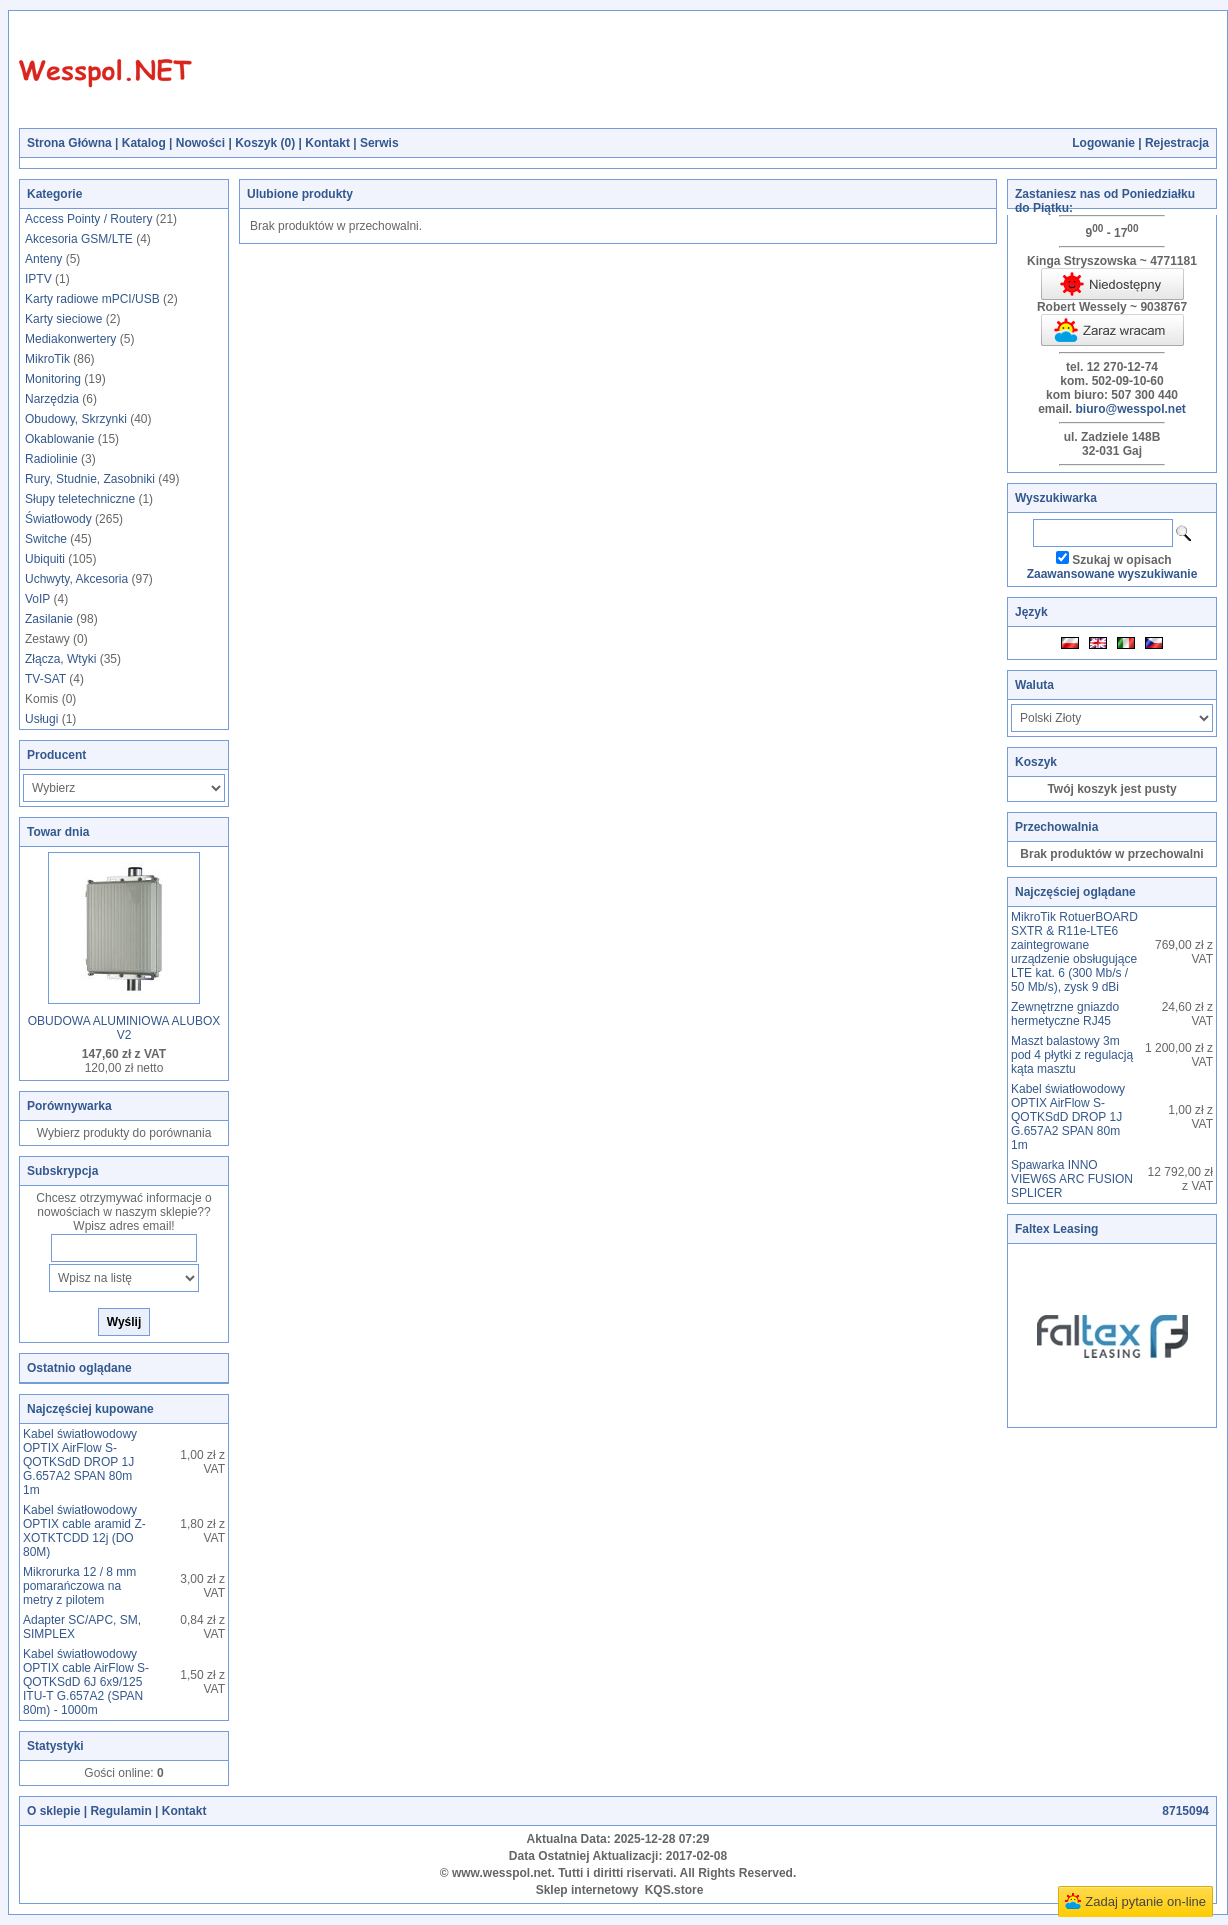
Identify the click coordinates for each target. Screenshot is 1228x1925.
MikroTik (47, 359)
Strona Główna (69, 143)
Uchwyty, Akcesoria (76, 579)
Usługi (41, 719)
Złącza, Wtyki (60, 659)
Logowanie (1103, 143)
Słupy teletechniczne (80, 499)
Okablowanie (59, 439)
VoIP (37, 599)
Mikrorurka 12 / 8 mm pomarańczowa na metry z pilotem (79, 1586)
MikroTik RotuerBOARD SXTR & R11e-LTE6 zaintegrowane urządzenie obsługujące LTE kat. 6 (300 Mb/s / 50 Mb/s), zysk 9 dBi (1074, 952)
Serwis (379, 143)
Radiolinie (51, 459)
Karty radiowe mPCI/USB (92, 299)
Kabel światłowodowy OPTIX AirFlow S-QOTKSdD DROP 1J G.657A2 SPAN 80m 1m (80, 1462)
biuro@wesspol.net (1130, 409)
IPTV (38, 279)
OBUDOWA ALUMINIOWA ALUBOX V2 (124, 1028)
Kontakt (327, 143)
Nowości (200, 143)
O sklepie (53, 1811)
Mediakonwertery (70, 339)
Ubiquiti (45, 559)
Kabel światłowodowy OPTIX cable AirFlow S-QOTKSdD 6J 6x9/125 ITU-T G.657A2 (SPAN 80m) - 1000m (86, 1682)
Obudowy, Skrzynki (76, 419)
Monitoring (53, 379)
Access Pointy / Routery (88, 219)
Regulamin (120, 1811)
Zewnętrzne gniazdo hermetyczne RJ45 (1065, 1014)
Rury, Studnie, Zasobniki (90, 479)
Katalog (144, 143)
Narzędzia (52, 399)
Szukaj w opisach (1121, 560)
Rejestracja (1177, 143)
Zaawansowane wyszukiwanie (1112, 574)
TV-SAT (45, 679)
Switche (46, 539)
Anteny (43, 259)
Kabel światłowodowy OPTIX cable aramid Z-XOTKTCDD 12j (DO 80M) (84, 1531)
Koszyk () (265, 143)
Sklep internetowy (587, 1890)
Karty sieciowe (63, 319)
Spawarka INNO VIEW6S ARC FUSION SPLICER (1072, 1179)
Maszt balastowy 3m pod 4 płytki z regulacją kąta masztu (1072, 1055)
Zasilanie (49, 619)
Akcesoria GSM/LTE (79, 239)
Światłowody (58, 519)
